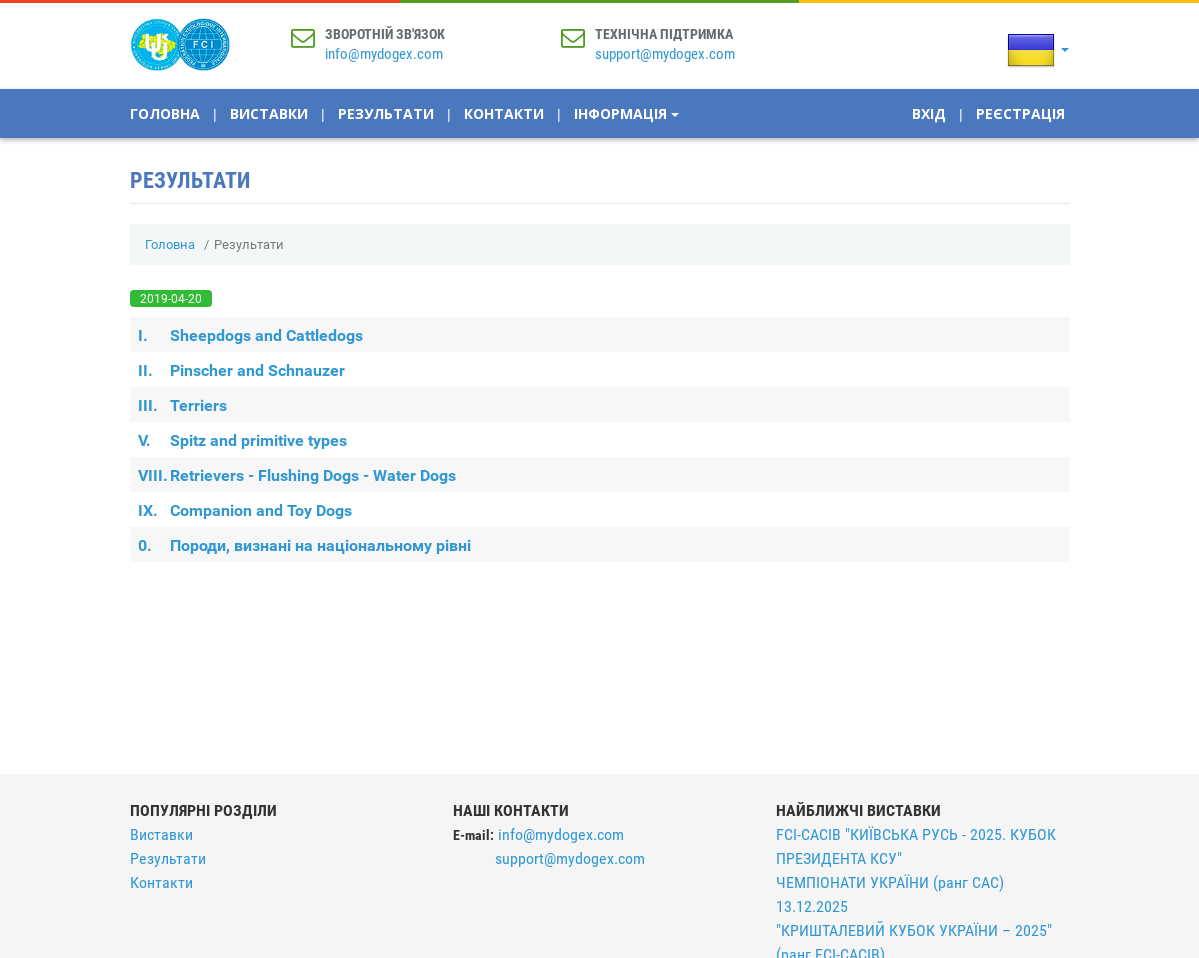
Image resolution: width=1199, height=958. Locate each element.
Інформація (626, 113)
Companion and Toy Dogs (245, 510)
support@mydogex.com (665, 54)
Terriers (182, 405)
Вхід (929, 113)
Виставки (269, 113)
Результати (386, 113)
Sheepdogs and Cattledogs (250, 335)
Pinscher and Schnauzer (241, 370)
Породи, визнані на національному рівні (304, 545)
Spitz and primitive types (242, 440)
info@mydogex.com (384, 54)
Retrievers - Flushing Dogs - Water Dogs (297, 475)
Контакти (504, 113)
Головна (165, 113)
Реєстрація (1020, 113)
